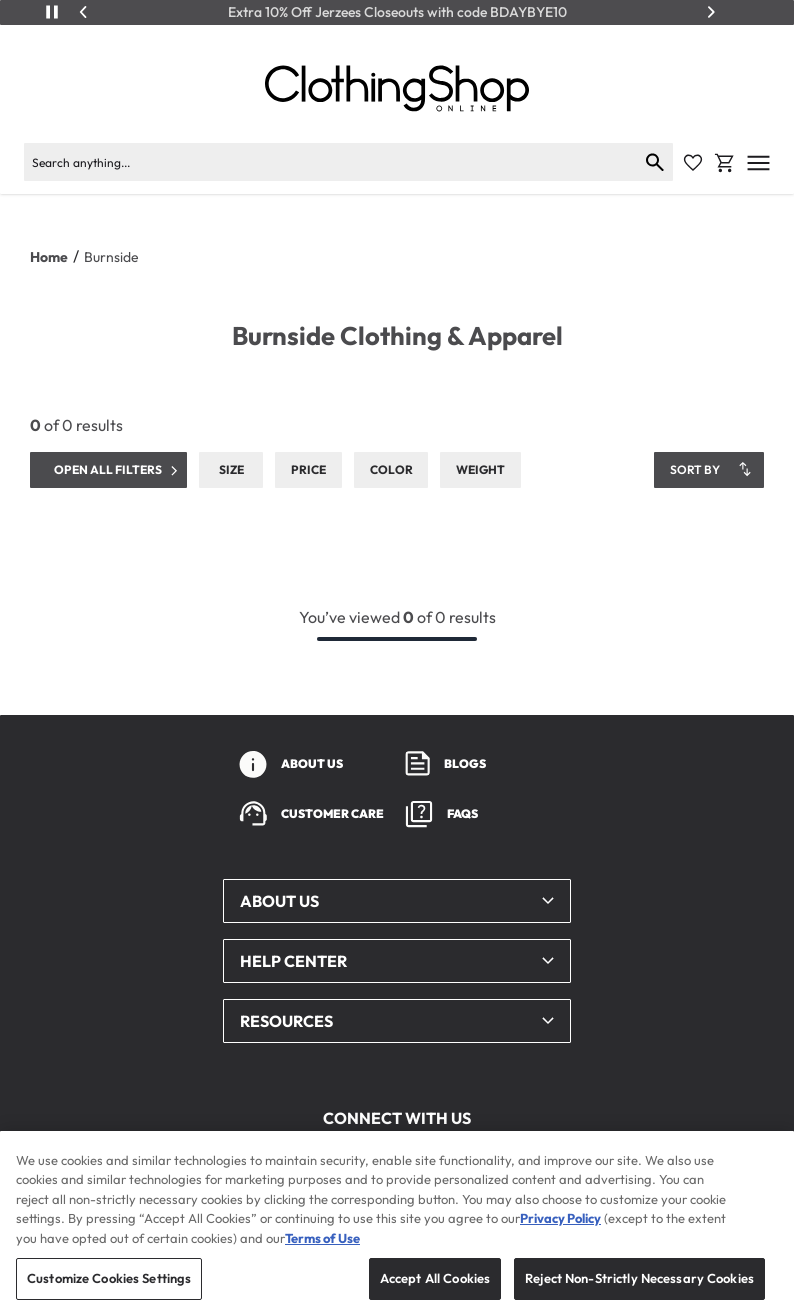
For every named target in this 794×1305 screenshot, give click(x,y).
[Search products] (330, 162)
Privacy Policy (560, 1235)
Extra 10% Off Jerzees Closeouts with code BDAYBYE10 (397, 12)
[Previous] (84, 12)
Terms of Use (322, 1254)
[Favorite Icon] (693, 163)
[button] (397, 901)
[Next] (711, 12)
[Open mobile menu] (758, 163)
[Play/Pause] (52, 12)
